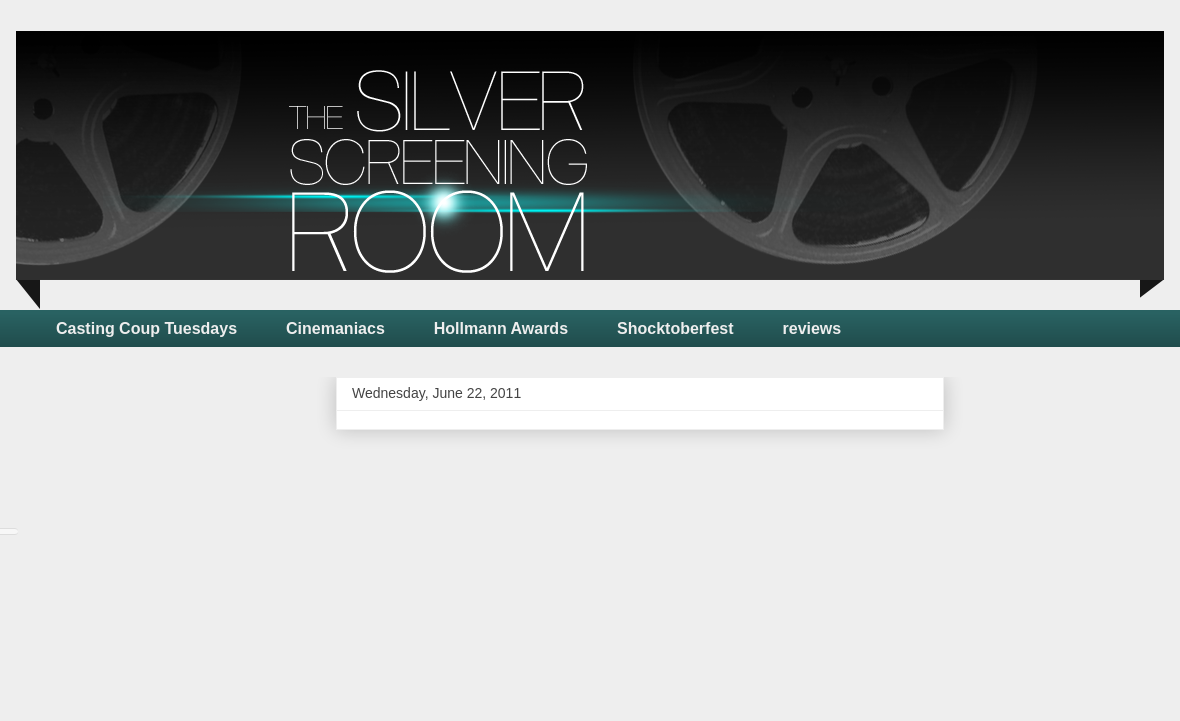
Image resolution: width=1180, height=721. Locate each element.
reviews (812, 328)
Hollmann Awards (501, 328)
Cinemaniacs (335, 328)
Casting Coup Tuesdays (146, 328)
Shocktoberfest (675, 328)
